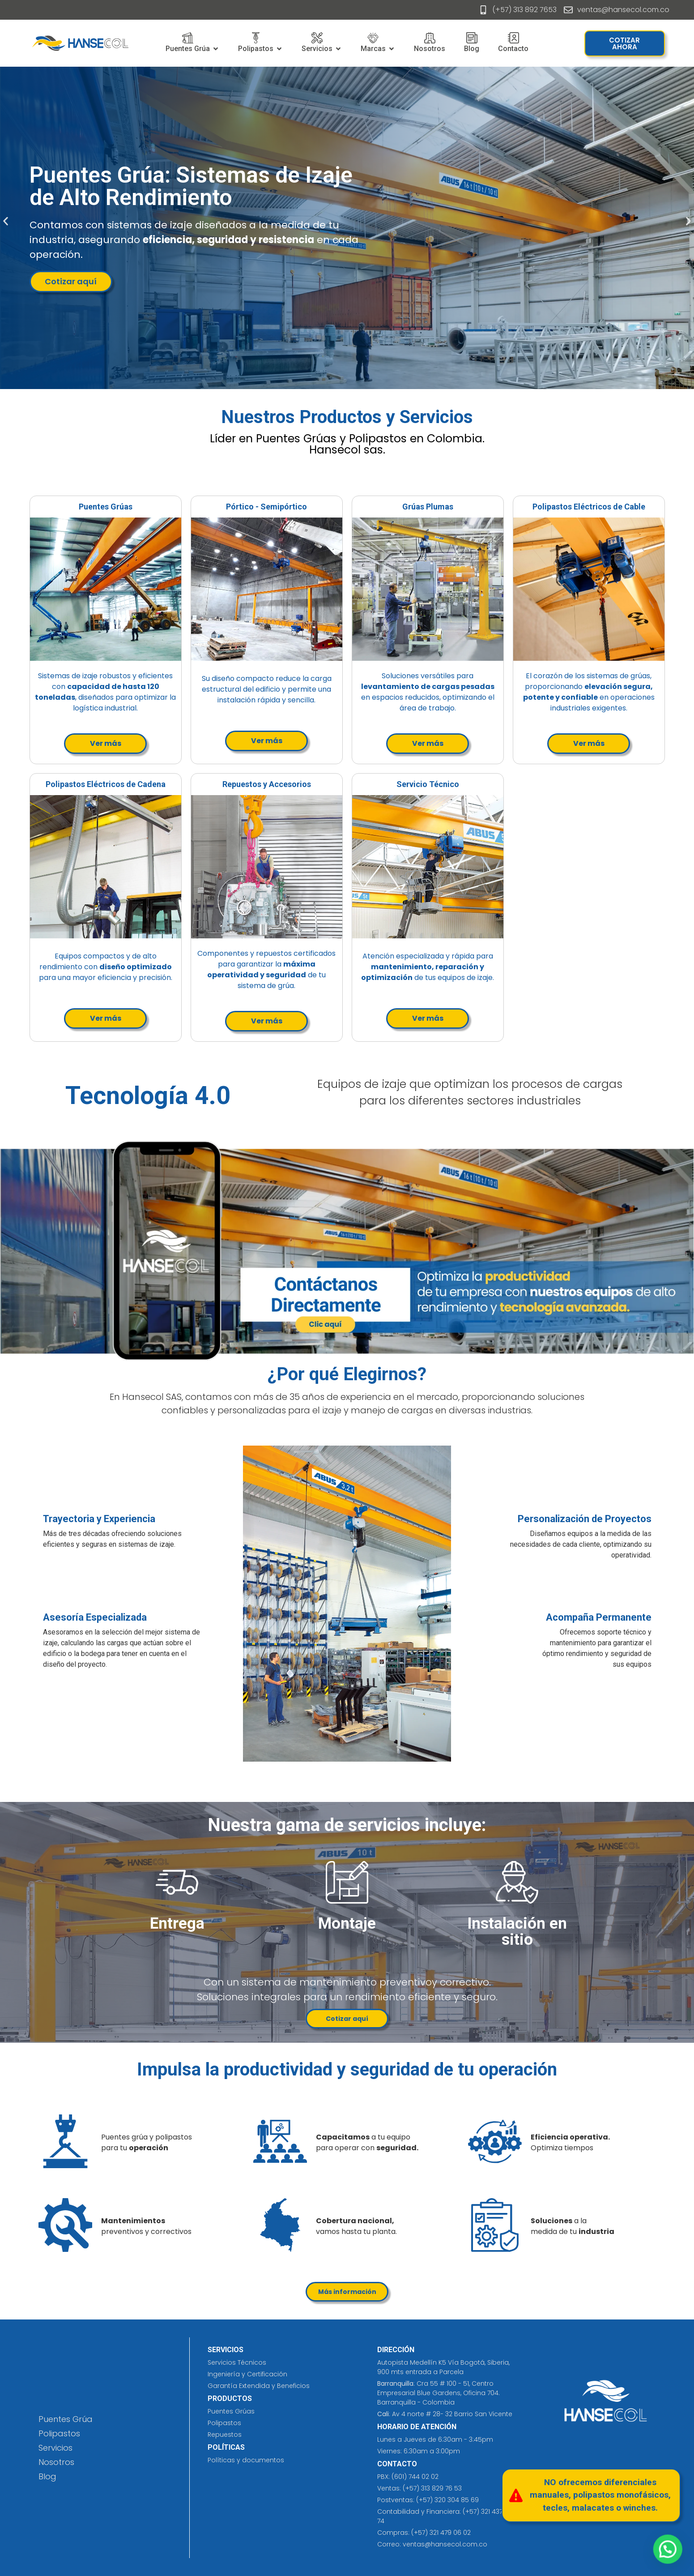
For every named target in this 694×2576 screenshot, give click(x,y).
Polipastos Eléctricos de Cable (588, 506)
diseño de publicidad (120, 482)
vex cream (237, 482)
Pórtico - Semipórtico (266, 506)
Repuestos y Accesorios (266, 784)
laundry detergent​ (345, 482)
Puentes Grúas (105, 506)
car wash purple (187, 482)
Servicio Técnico (427, 784)
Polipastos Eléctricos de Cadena (106, 784)
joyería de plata (285, 482)
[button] (5, 221)
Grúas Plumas (427, 506)
